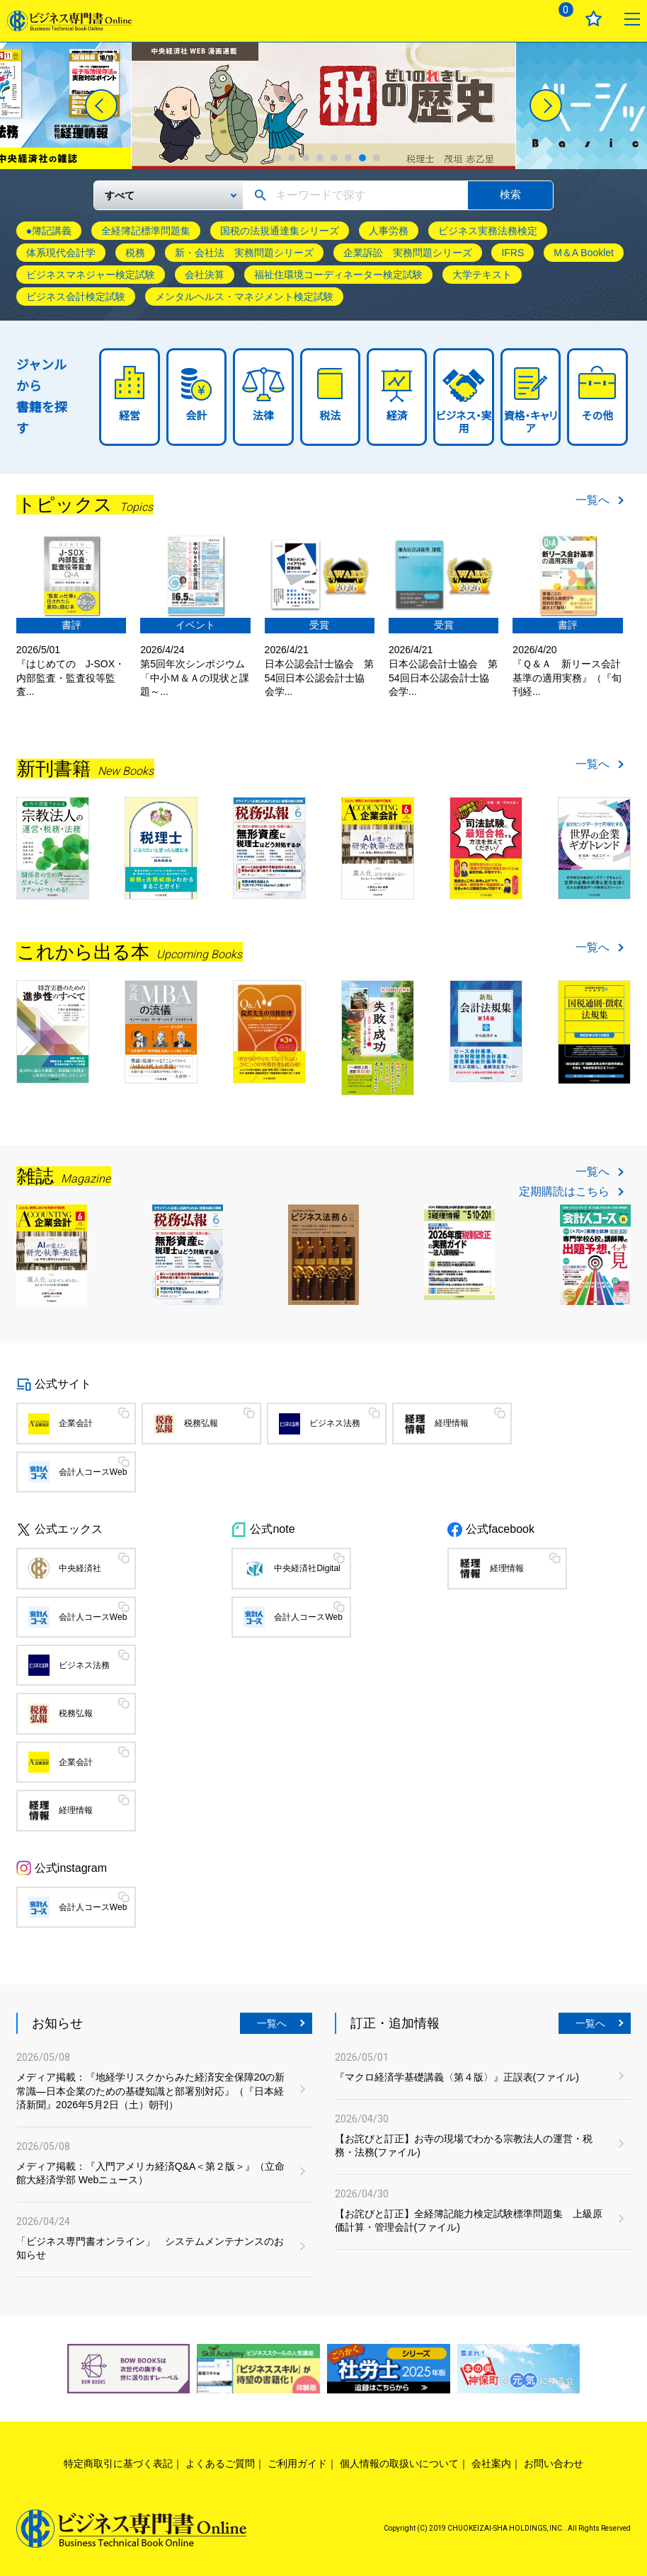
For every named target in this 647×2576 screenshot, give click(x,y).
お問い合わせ (553, 2463)
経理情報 (452, 1423)
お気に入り (593, 19)
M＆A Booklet (584, 252)
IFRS (512, 252)
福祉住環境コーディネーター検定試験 (338, 274)
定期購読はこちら (564, 1191)
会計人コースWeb (93, 1472)
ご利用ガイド (297, 2463)
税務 (135, 252)
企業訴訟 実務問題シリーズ (407, 252)
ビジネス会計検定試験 (75, 296)
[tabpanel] (323, 105)
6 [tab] (348, 157)
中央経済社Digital (307, 1568)
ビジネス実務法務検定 (487, 230)
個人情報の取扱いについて (399, 2463)
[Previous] (101, 105)
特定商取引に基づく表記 (118, 2463)
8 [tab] (376, 157)
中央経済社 (80, 1568)
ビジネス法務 (334, 1423)
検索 (510, 194)
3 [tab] (305, 157)
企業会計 (76, 1423)
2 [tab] (291, 157)
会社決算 (204, 274)
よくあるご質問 (220, 2463)
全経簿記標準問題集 (145, 230)
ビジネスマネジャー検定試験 (90, 274)
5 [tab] (334, 157)
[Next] (545, 105)
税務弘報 (201, 1423)
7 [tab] (362, 157)
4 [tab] (320, 157)
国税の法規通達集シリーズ (279, 230)
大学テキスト (482, 274)
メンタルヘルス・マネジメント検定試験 (244, 296)
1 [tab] (277, 157)
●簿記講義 (48, 230)
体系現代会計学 (61, 252)
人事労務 (388, 230)
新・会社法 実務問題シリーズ (244, 252)
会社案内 (491, 2463)
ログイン (520, 19)
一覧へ (592, 500)
